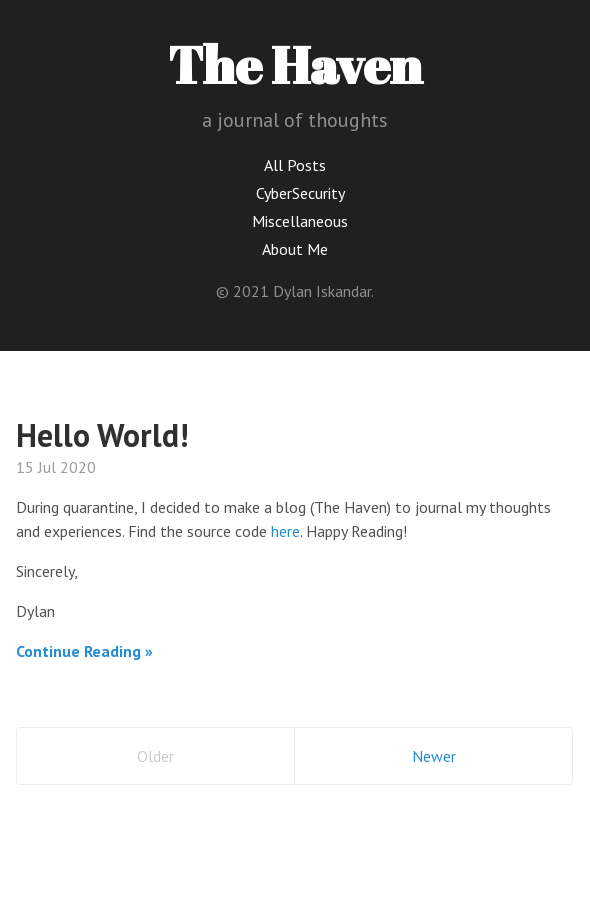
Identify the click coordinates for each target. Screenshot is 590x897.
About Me (295, 249)
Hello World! (102, 435)
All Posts (295, 165)
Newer (434, 756)
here (285, 531)
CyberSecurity (300, 193)
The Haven (295, 64)
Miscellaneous (300, 221)
